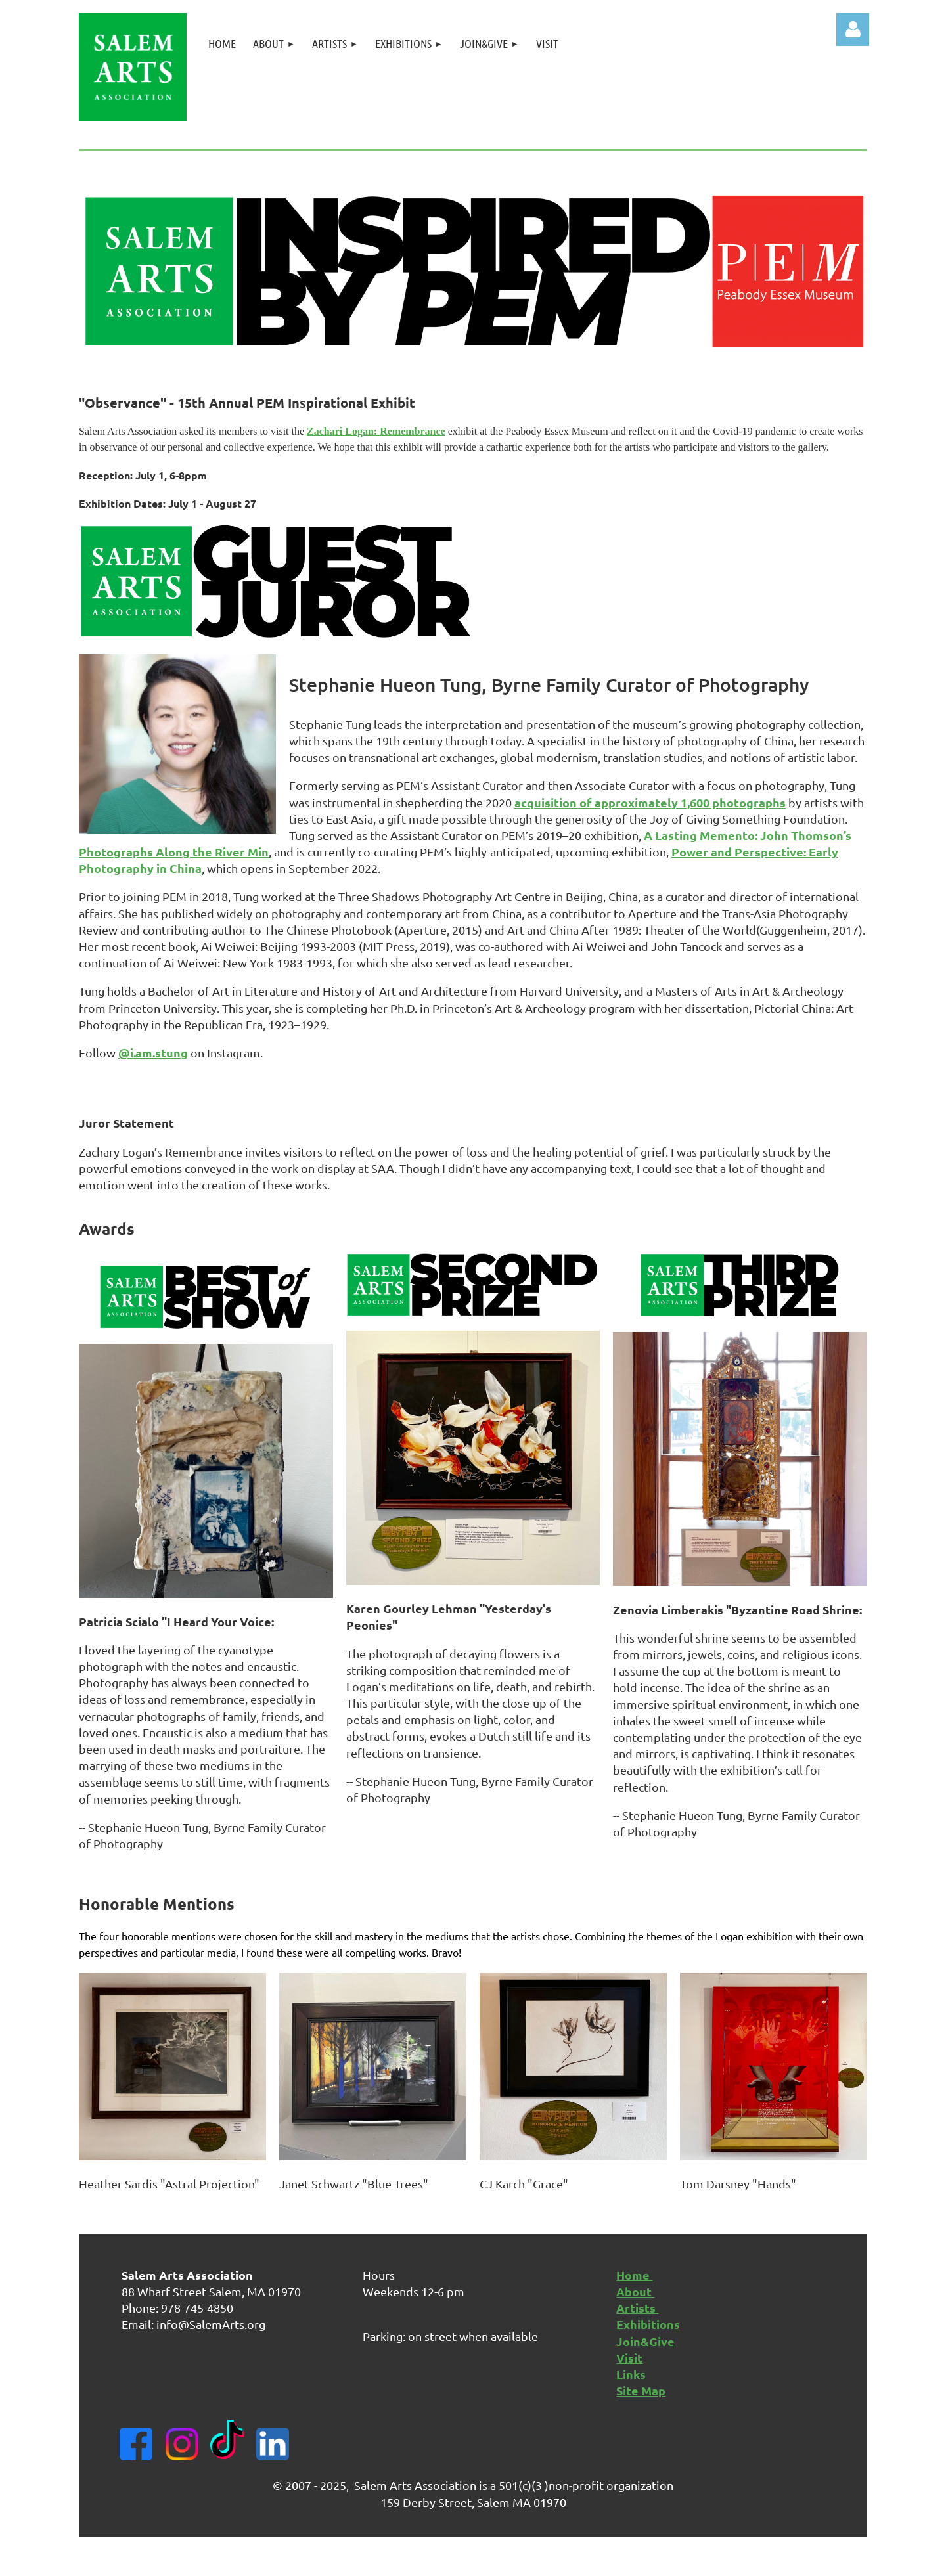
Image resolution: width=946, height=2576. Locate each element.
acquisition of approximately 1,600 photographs (650, 802)
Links (631, 2374)
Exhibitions (648, 2324)
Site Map (640, 2390)
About (635, 2291)
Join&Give (645, 2341)
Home (634, 2274)
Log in (852, 29)
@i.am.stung (153, 1052)
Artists (637, 2307)
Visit (629, 2357)
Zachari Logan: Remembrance (376, 431)
